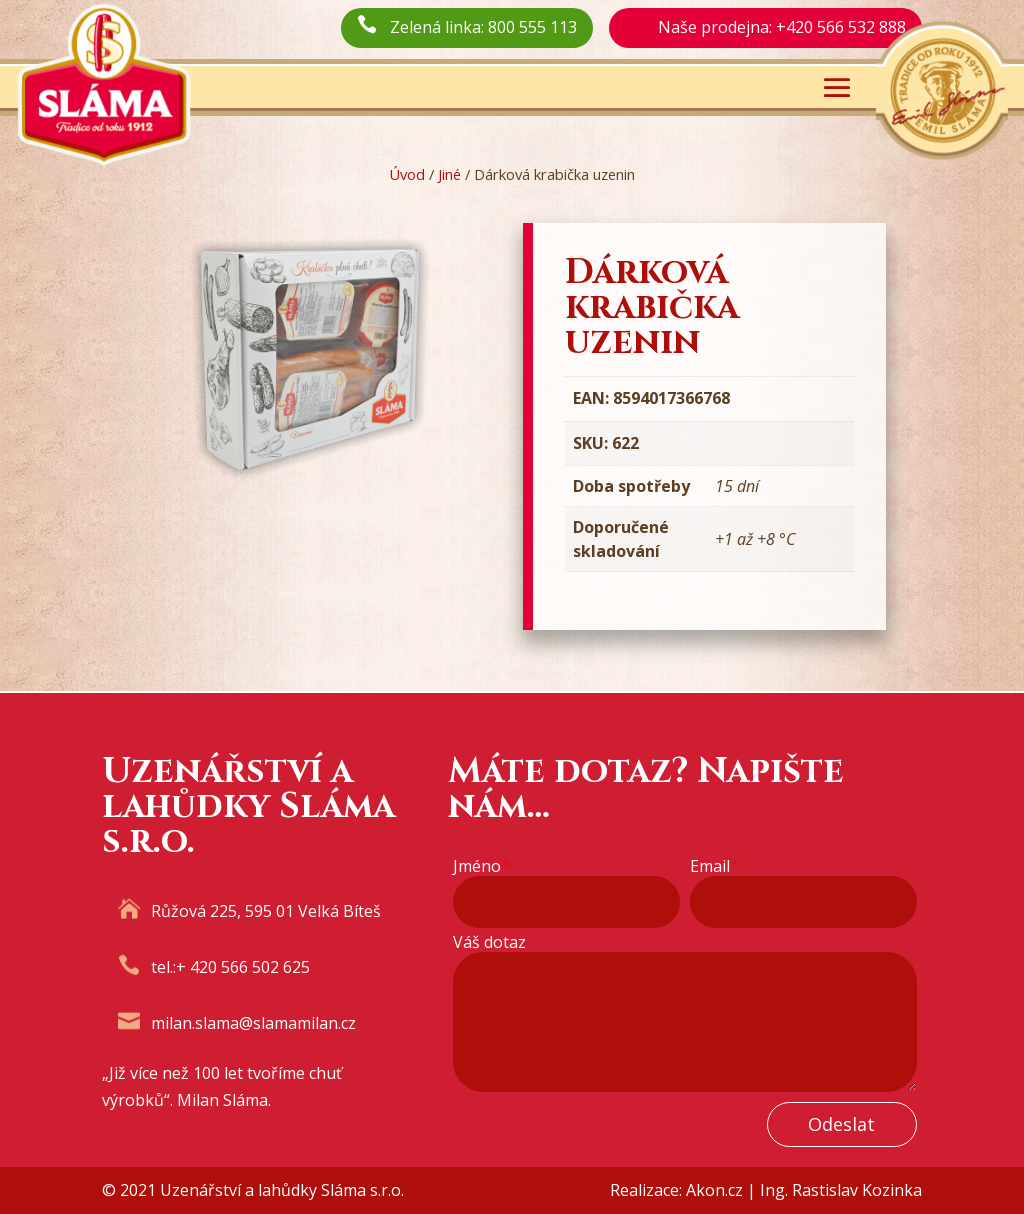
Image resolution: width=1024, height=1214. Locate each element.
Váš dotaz (489, 942)
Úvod (407, 174)
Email (714, 866)
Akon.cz (714, 1190)
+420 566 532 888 (841, 27)
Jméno (481, 866)
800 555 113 (532, 27)
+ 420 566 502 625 (243, 967)
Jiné (449, 174)
